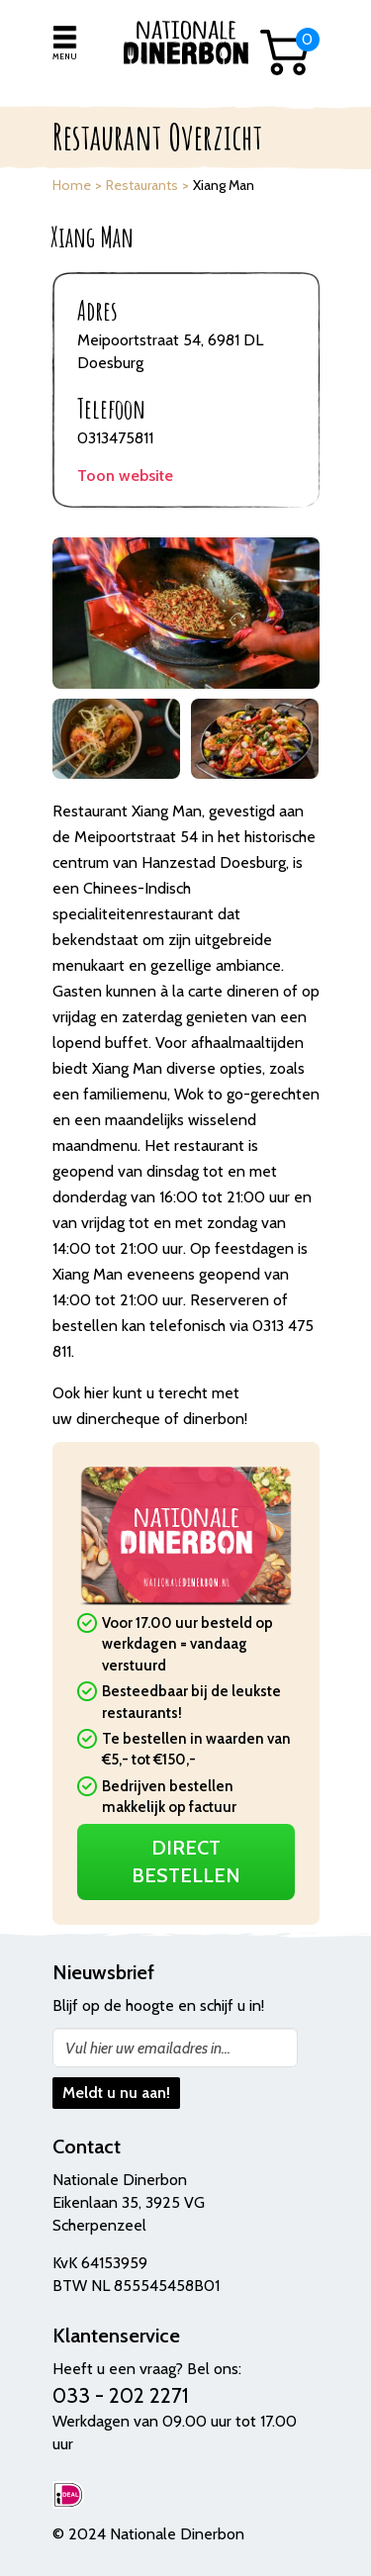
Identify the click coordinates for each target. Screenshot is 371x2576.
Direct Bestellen (186, 1862)
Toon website (125, 475)
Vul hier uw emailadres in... (148, 2048)
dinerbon (213, 1418)
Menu (64, 56)
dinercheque (118, 1418)
